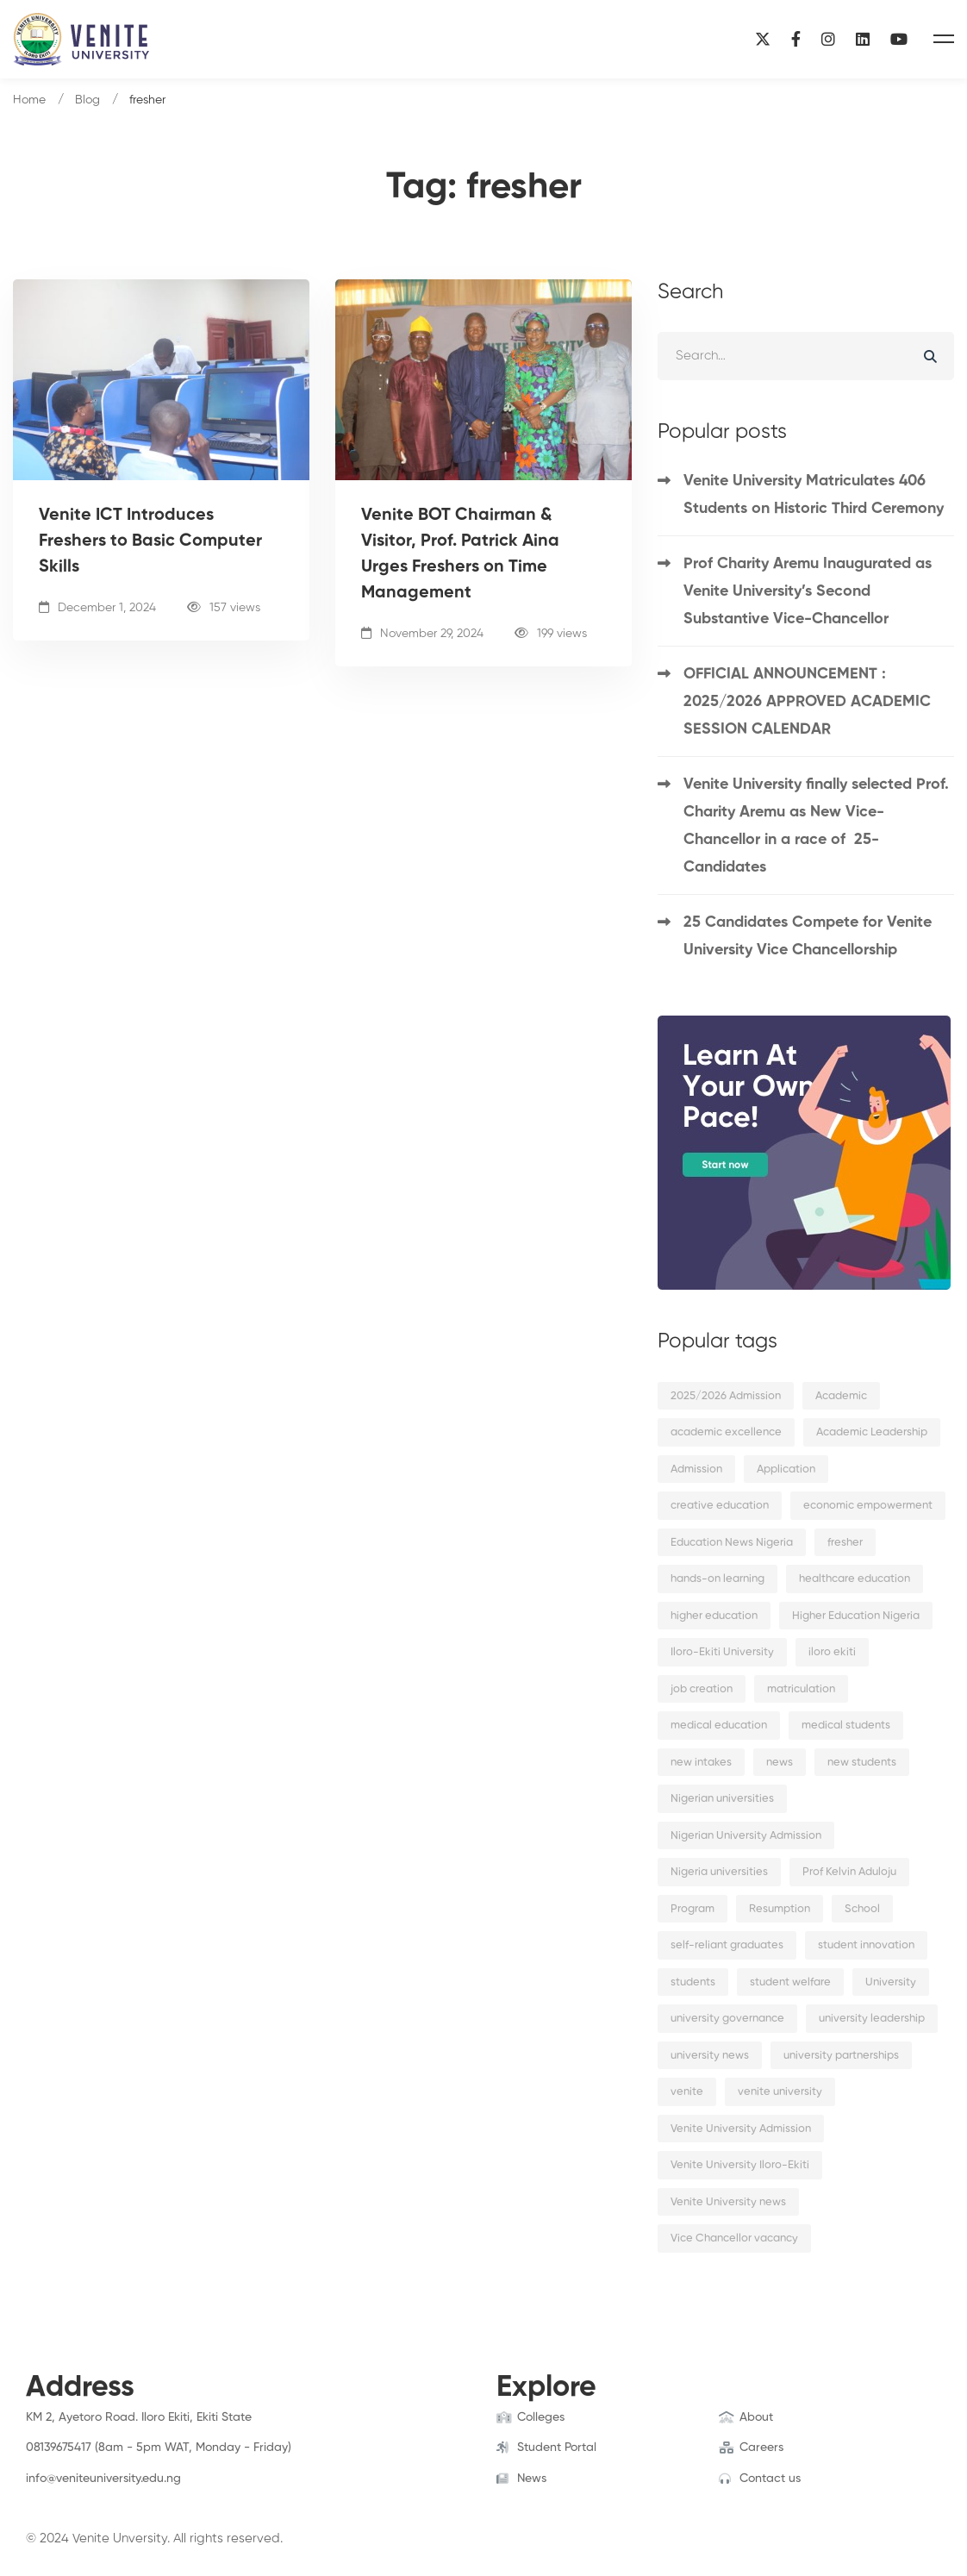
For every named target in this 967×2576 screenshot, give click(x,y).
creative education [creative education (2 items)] (720, 1505)
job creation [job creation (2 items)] (702, 1689)
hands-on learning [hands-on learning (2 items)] (717, 1579)
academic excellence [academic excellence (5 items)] (726, 1432)
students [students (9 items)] (693, 1982)
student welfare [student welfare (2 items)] (790, 1982)
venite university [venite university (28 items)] (780, 2092)
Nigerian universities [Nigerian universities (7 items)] (722, 1798)
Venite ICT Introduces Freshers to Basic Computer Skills (150, 541)
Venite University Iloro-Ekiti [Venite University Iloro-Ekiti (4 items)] (740, 2165)
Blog (87, 100)
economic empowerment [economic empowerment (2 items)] (868, 1505)
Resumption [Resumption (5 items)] (779, 1909)
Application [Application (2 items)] (786, 1469)
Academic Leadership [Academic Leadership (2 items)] (871, 1432)
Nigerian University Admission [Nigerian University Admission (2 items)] (746, 1835)
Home (29, 100)
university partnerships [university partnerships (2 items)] (841, 2055)
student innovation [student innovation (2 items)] (866, 1945)
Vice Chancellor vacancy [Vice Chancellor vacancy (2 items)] (734, 2238)
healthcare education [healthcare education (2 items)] (854, 1579)
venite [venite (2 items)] (687, 2092)
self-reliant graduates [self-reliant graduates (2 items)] (727, 1945)
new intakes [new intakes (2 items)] (701, 1762)
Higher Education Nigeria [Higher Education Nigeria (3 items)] (856, 1616)
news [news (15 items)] (779, 1762)
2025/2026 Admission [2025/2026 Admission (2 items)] (726, 1396)
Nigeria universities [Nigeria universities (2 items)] (719, 1872)
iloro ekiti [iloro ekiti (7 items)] (832, 1652)
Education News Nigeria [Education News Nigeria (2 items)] (732, 1542)
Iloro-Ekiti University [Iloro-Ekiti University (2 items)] (722, 1652)
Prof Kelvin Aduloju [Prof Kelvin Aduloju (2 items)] (849, 1872)
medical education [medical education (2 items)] (719, 1725)
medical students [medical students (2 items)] (846, 1725)
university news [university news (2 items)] (710, 2055)
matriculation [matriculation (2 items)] (801, 1689)
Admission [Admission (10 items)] (696, 1469)
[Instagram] (828, 39)
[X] (762, 39)
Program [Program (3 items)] (692, 1909)
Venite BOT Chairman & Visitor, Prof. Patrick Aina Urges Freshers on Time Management (460, 554)
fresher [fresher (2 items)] (845, 1542)
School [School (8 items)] (862, 1909)
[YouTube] (899, 39)
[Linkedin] (862, 39)
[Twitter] (52, 2495)
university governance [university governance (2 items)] (727, 2018)
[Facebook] (796, 39)
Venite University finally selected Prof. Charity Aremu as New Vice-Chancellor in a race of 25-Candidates (816, 826)
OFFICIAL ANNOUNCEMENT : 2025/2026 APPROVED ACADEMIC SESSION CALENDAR (807, 701)
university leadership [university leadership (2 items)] (872, 2018)
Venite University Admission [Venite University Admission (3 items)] (741, 2129)
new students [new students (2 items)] (861, 1762)
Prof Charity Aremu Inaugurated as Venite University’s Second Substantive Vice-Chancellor (807, 591)
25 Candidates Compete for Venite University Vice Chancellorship (807, 936)
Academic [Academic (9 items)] (841, 1396)
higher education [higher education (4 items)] (714, 1616)
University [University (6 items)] (890, 1982)
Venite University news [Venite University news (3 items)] (728, 2202)
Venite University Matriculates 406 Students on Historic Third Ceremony (813, 494)
